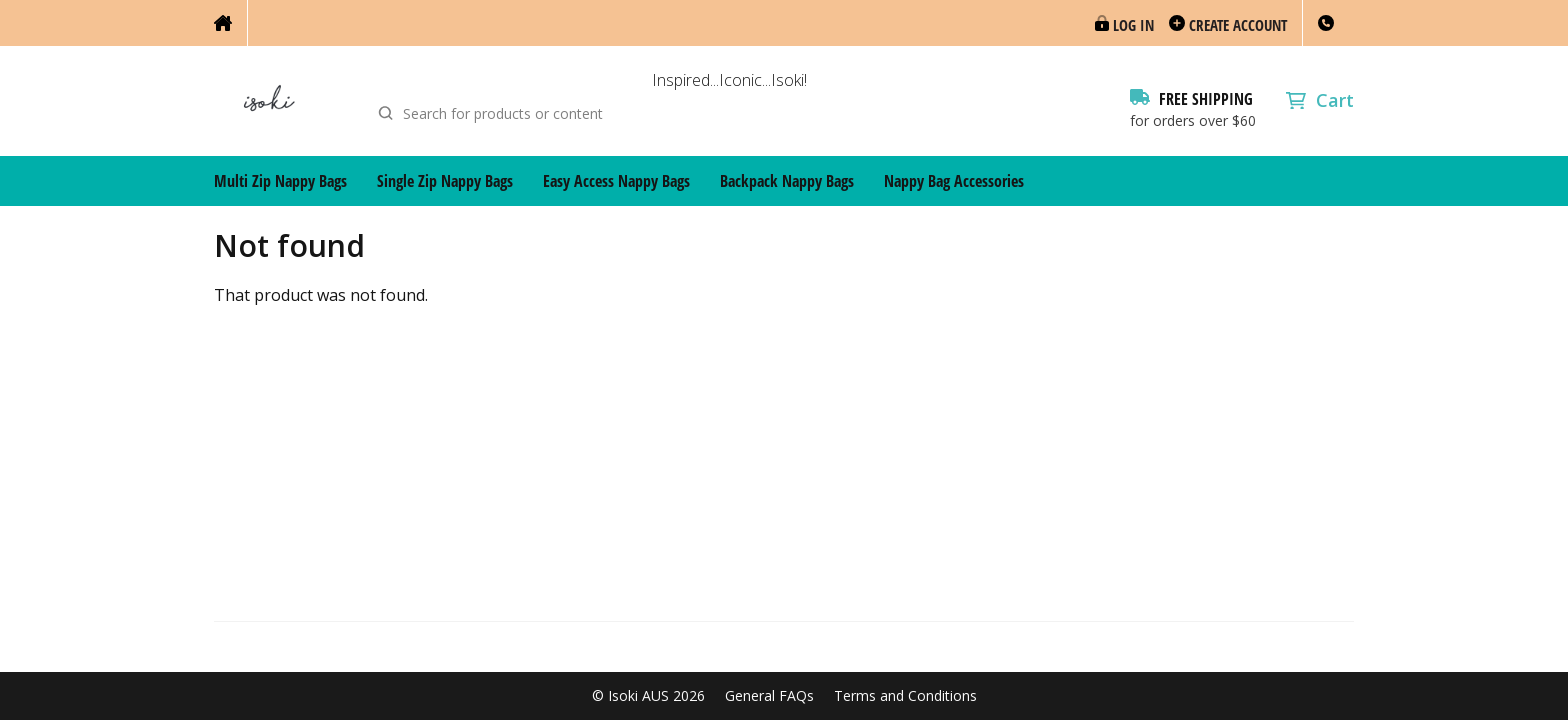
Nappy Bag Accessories (954, 181)
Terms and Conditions (905, 696)
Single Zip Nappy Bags (445, 181)
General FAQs (769, 696)
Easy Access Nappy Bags (616, 181)
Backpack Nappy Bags (787, 181)
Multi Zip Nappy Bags (280, 181)
